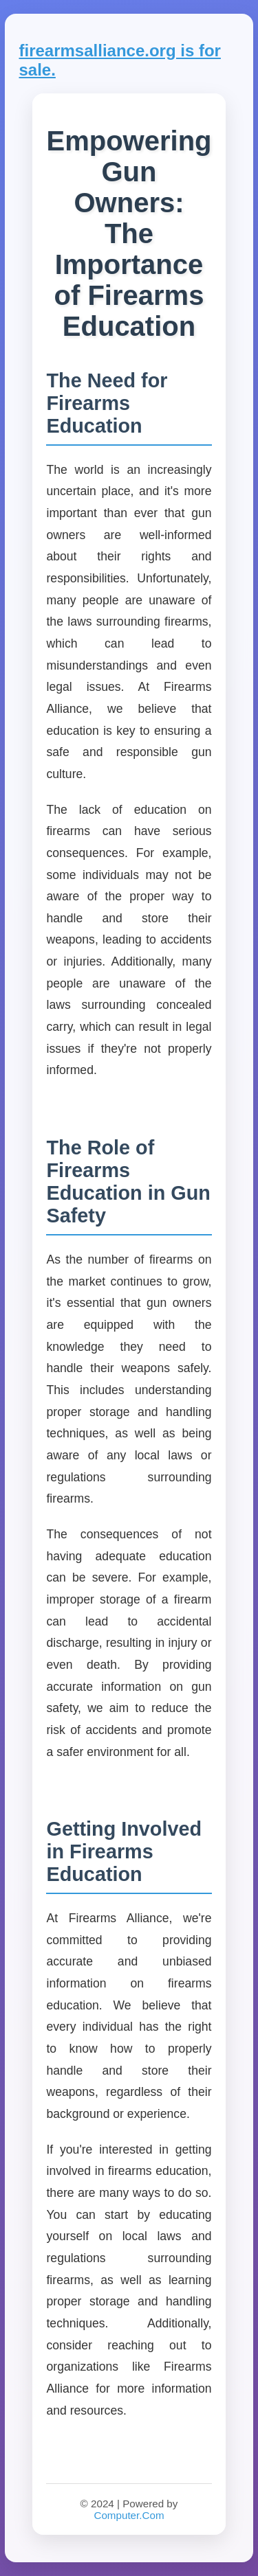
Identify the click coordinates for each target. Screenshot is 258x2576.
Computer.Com (129, 2515)
